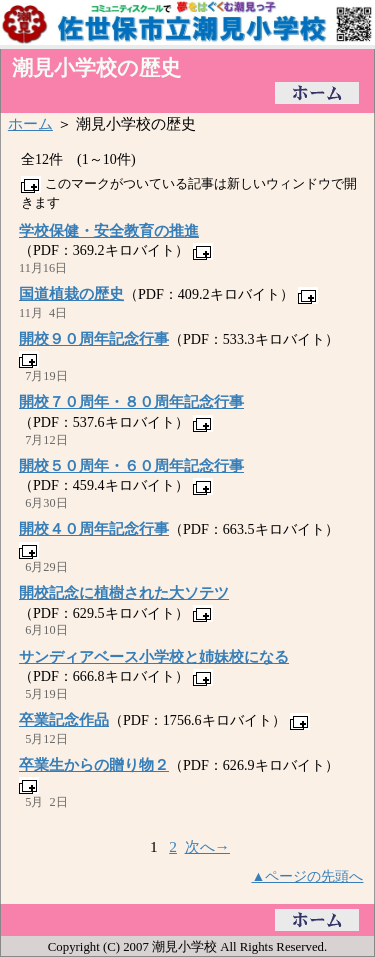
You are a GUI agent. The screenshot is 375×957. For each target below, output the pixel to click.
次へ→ (207, 846)
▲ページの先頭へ (308, 876)
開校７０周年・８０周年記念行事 (131, 401)
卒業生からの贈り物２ (94, 764)
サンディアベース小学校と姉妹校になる (154, 656)
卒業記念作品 (64, 719)
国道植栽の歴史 (71, 293)
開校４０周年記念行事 (94, 528)
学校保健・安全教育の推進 (109, 230)
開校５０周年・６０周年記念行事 (131, 465)
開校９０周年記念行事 (94, 338)
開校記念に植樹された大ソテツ (124, 592)
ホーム (30, 123)
